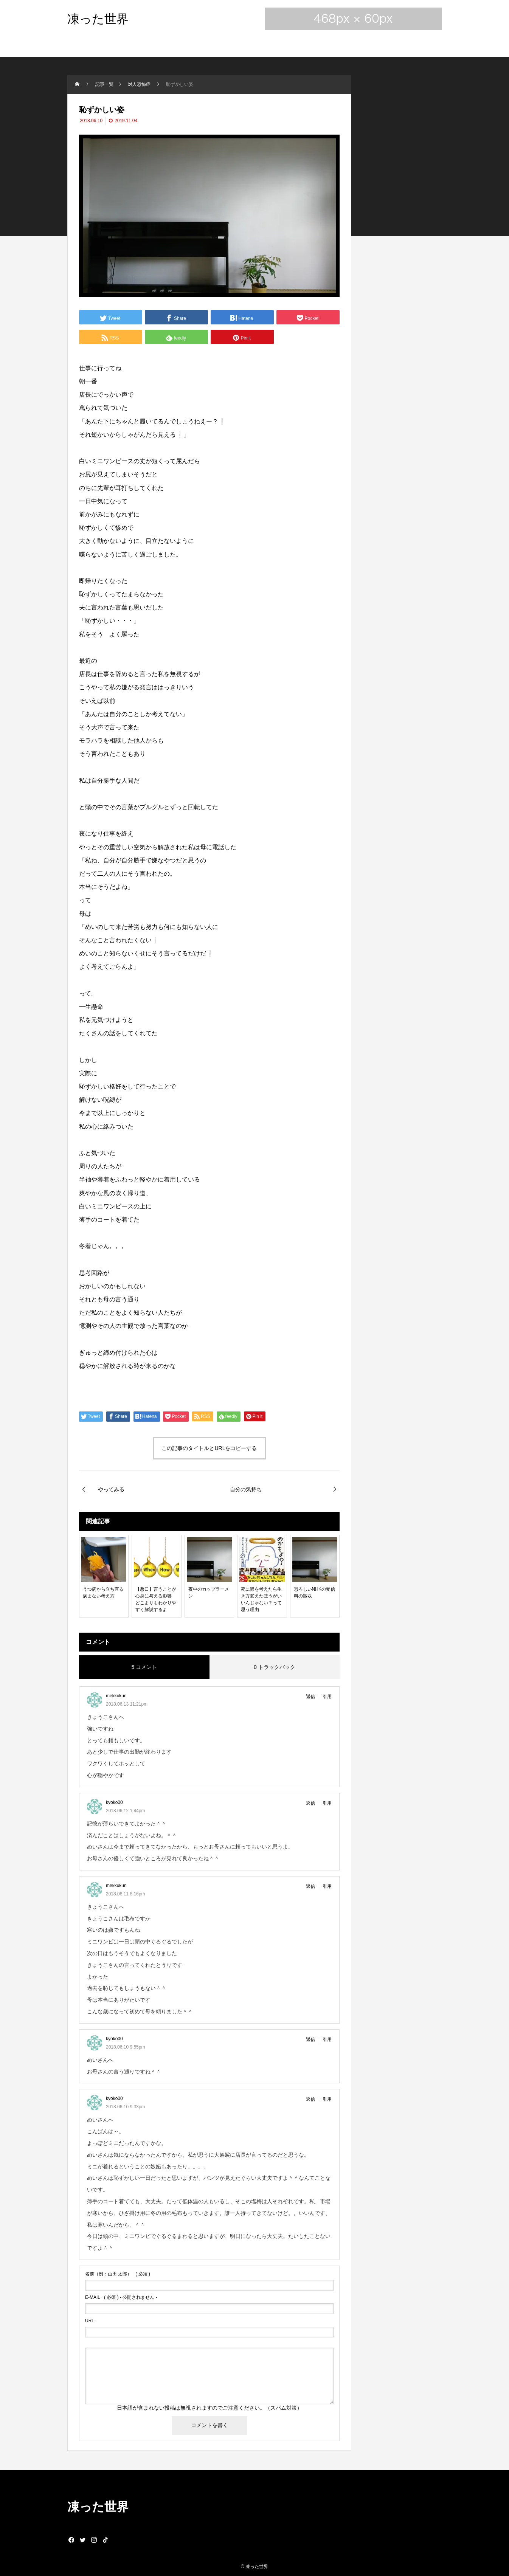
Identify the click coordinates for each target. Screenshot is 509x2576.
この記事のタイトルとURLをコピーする (209, 1448)
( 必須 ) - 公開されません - (121, 2297)
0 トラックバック (274, 1667)
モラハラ (91, 740)
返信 (310, 1696)
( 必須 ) (117, 2274)
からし (118, 434)
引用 (327, 1696)
